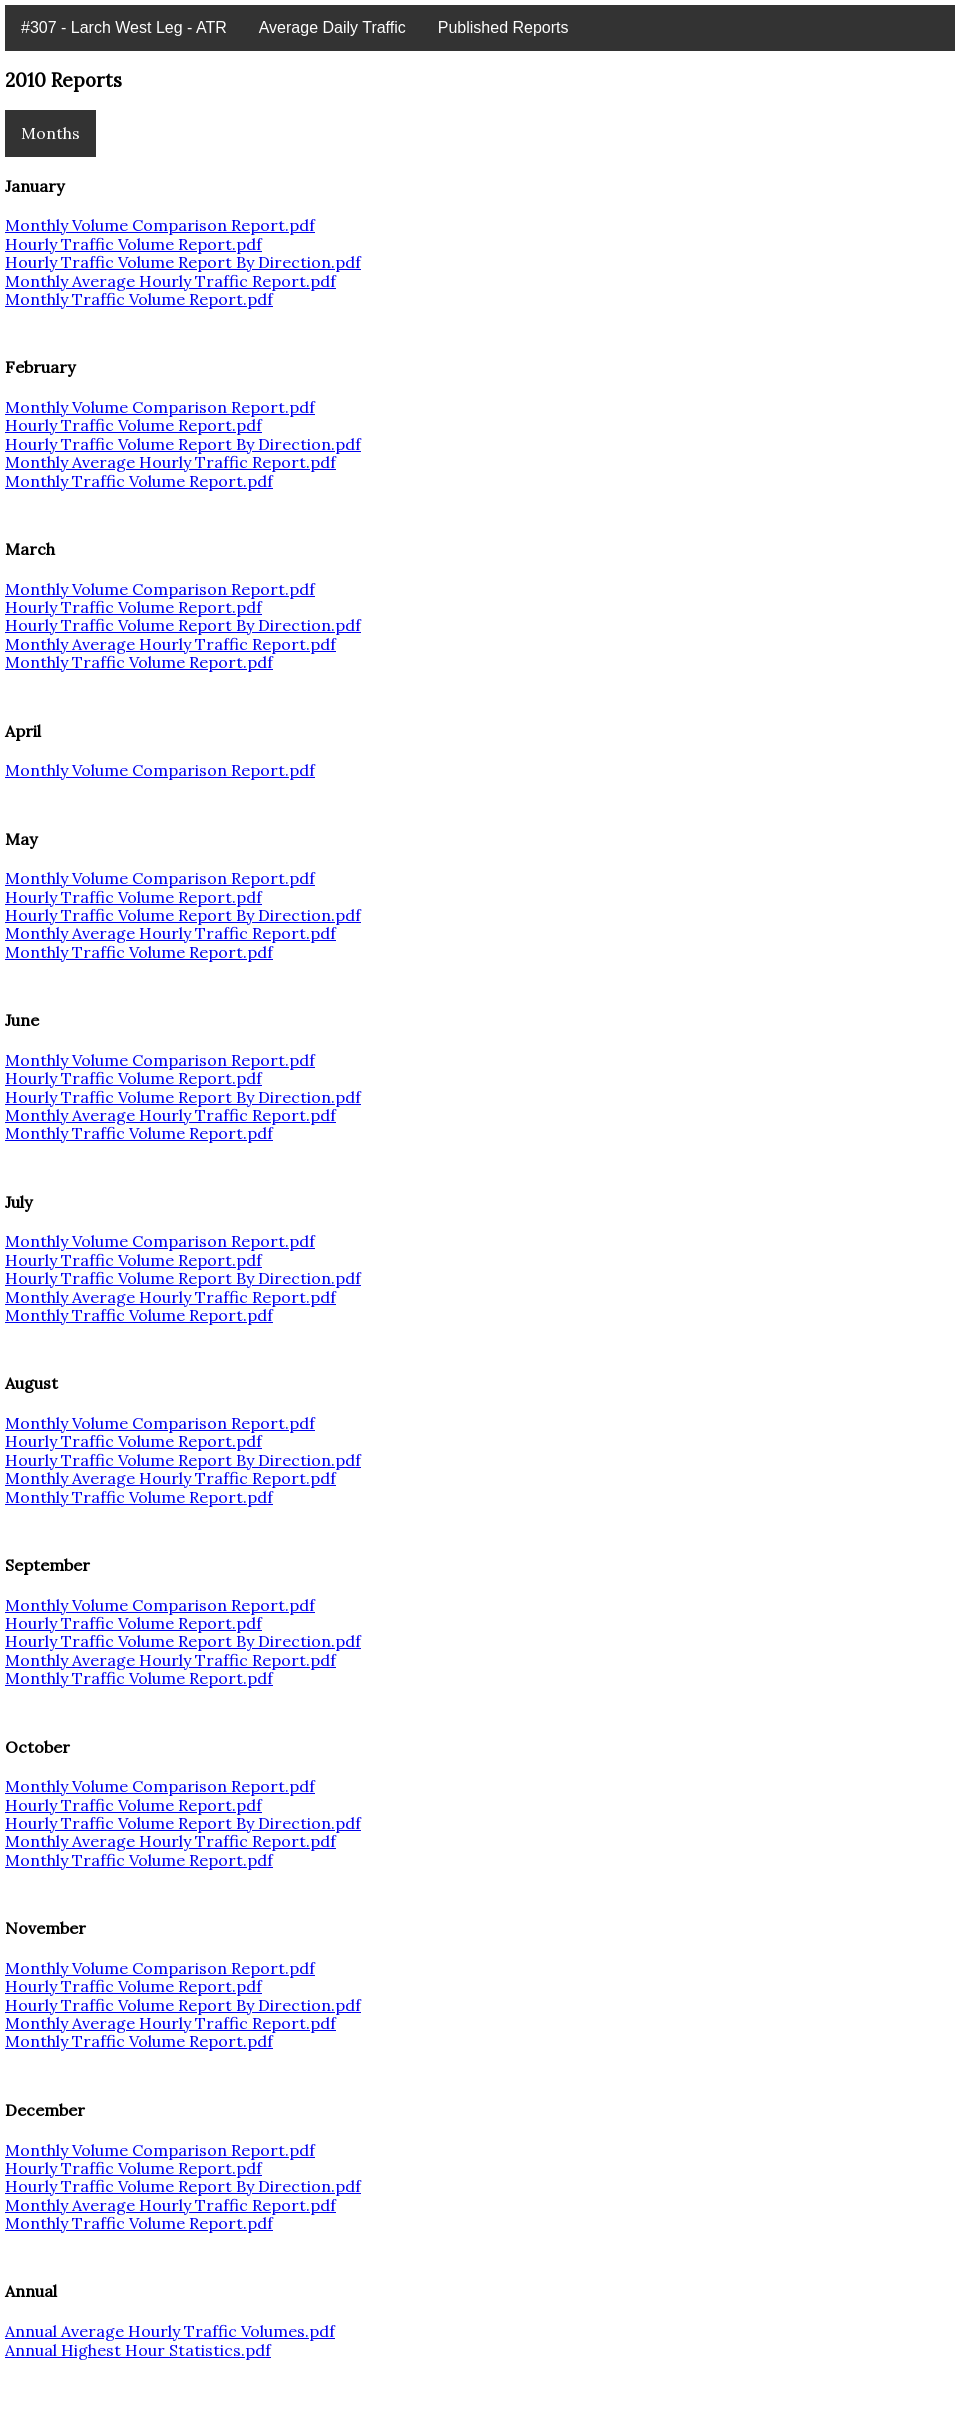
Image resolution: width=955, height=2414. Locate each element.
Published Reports (503, 27)
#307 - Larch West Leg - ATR (124, 27)
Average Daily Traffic (332, 27)
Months (50, 133)
